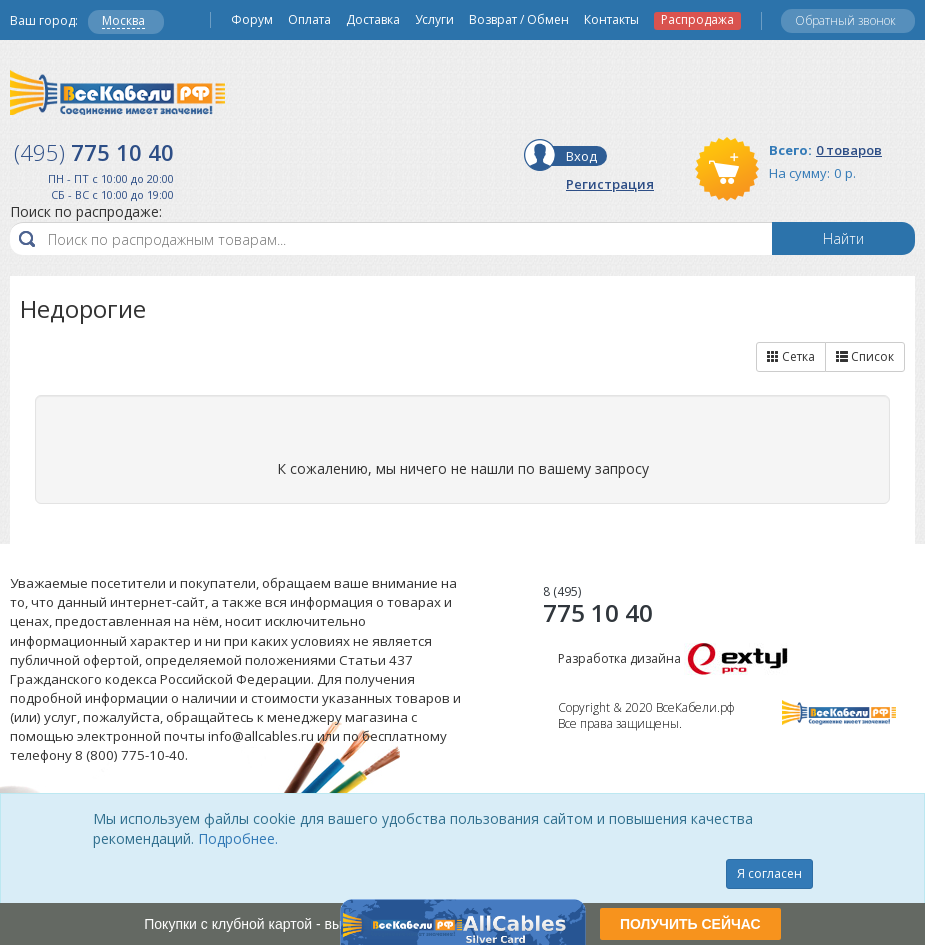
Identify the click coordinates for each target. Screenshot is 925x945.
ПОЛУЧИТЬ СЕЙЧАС (690, 924)
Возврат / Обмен (519, 20)
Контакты (611, 20)
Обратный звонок (845, 20)
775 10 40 (598, 605)
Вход (581, 156)
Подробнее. (238, 838)
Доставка (373, 20)
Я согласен (769, 873)
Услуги (434, 20)
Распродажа (697, 20)
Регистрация (610, 184)
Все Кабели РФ (117, 92)
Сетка (791, 356)
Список (865, 356)
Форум (252, 20)
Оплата (309, 20)
